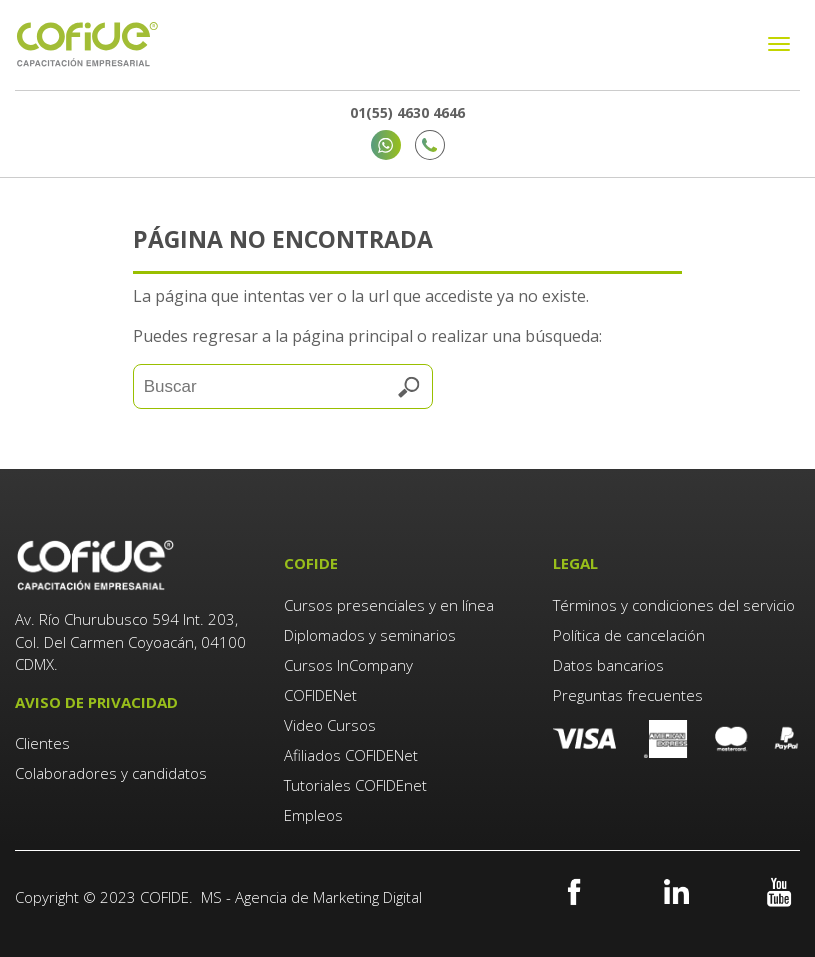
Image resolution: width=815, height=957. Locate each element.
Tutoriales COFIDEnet (355, 785)
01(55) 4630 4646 (407, 112)
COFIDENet (320, 695)
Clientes (44, 743)
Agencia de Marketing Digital (328, 897)
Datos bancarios (608, 665)
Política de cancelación (629, 635)
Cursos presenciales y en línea (389, 605)
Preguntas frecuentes (628, 695)
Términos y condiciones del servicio (674, 605)
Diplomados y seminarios (370, 635)
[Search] (283, 386)
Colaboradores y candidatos (111, 773)
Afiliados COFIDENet (351, 755)
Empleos (313, 815)
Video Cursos (330, 725)
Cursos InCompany (348, 665)
